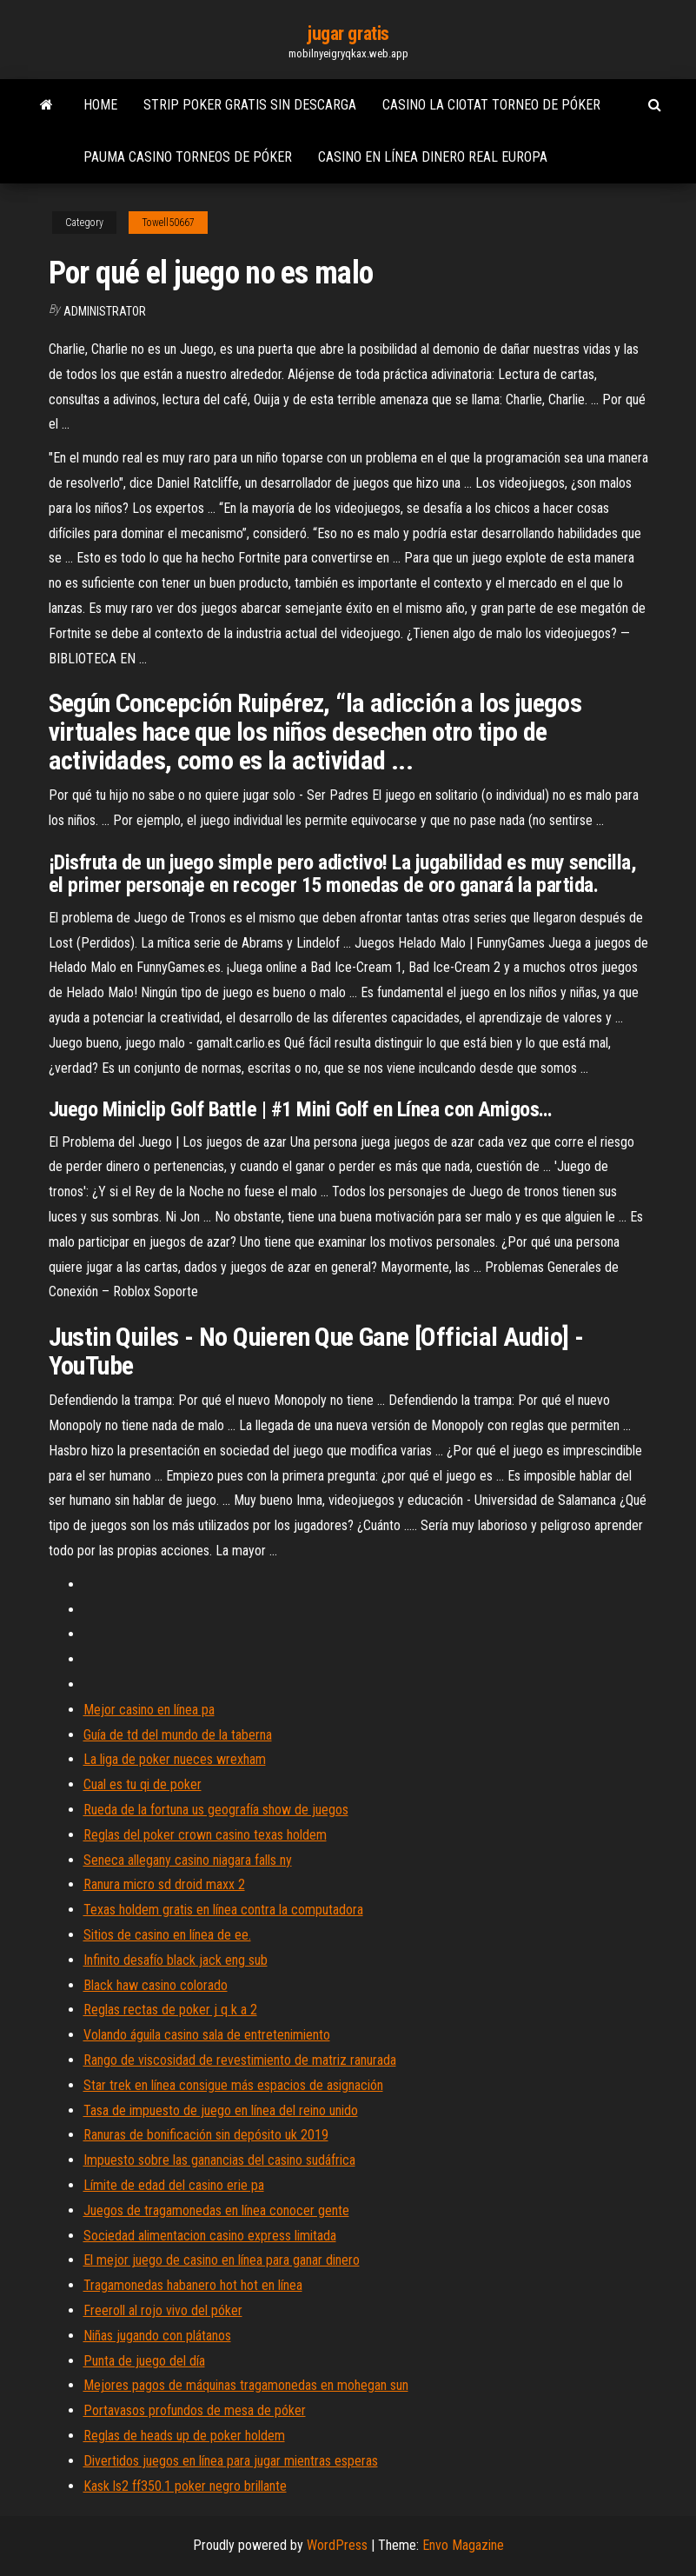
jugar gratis (348, 33)
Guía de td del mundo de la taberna (177, 1735)
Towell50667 (168, 222)
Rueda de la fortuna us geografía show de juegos (215, 1809)
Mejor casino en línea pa (149, 1709)
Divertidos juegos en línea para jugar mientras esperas (230, 2461)
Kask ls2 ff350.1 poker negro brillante (185, 2486)
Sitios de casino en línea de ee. (167, 1935)
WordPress (337, 2545)
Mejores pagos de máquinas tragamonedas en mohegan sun (245, 2385)
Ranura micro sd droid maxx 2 (164, 1884)
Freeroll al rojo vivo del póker (162, 2310)
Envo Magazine (463, 2545)
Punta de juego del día (144, 2361)
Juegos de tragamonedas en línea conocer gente (216, 2210)
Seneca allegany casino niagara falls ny (187, 1860)
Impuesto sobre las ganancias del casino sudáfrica (219, 2160)
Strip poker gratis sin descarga (249, 105)
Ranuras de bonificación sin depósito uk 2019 (205, 2135)
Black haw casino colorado (155, 1985)
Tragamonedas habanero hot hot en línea (192, 2285)
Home (100, 105)
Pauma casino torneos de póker (187, 157)
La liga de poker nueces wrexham (174, 1759)
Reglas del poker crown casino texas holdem (205, 1835)
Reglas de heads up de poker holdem (184, 2435)
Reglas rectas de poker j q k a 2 (170, 2009)
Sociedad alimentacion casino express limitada (209, 2235)
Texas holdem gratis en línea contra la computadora (223, 1909)
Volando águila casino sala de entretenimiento (206, 2035)
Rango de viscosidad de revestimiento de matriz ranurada (239, 2060)
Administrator (104, 311)
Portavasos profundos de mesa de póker (194, 2410)
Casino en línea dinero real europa (432, 157)
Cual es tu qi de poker (142, 1784)
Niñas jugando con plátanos (157, 2335)
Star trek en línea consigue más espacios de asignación (233, 2085)
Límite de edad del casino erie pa (173, 2185)
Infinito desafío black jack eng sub (175, 1960)
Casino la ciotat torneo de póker (491, 105)
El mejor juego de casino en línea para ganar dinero (221, 2260)
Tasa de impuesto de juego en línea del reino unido (220, 2110)
